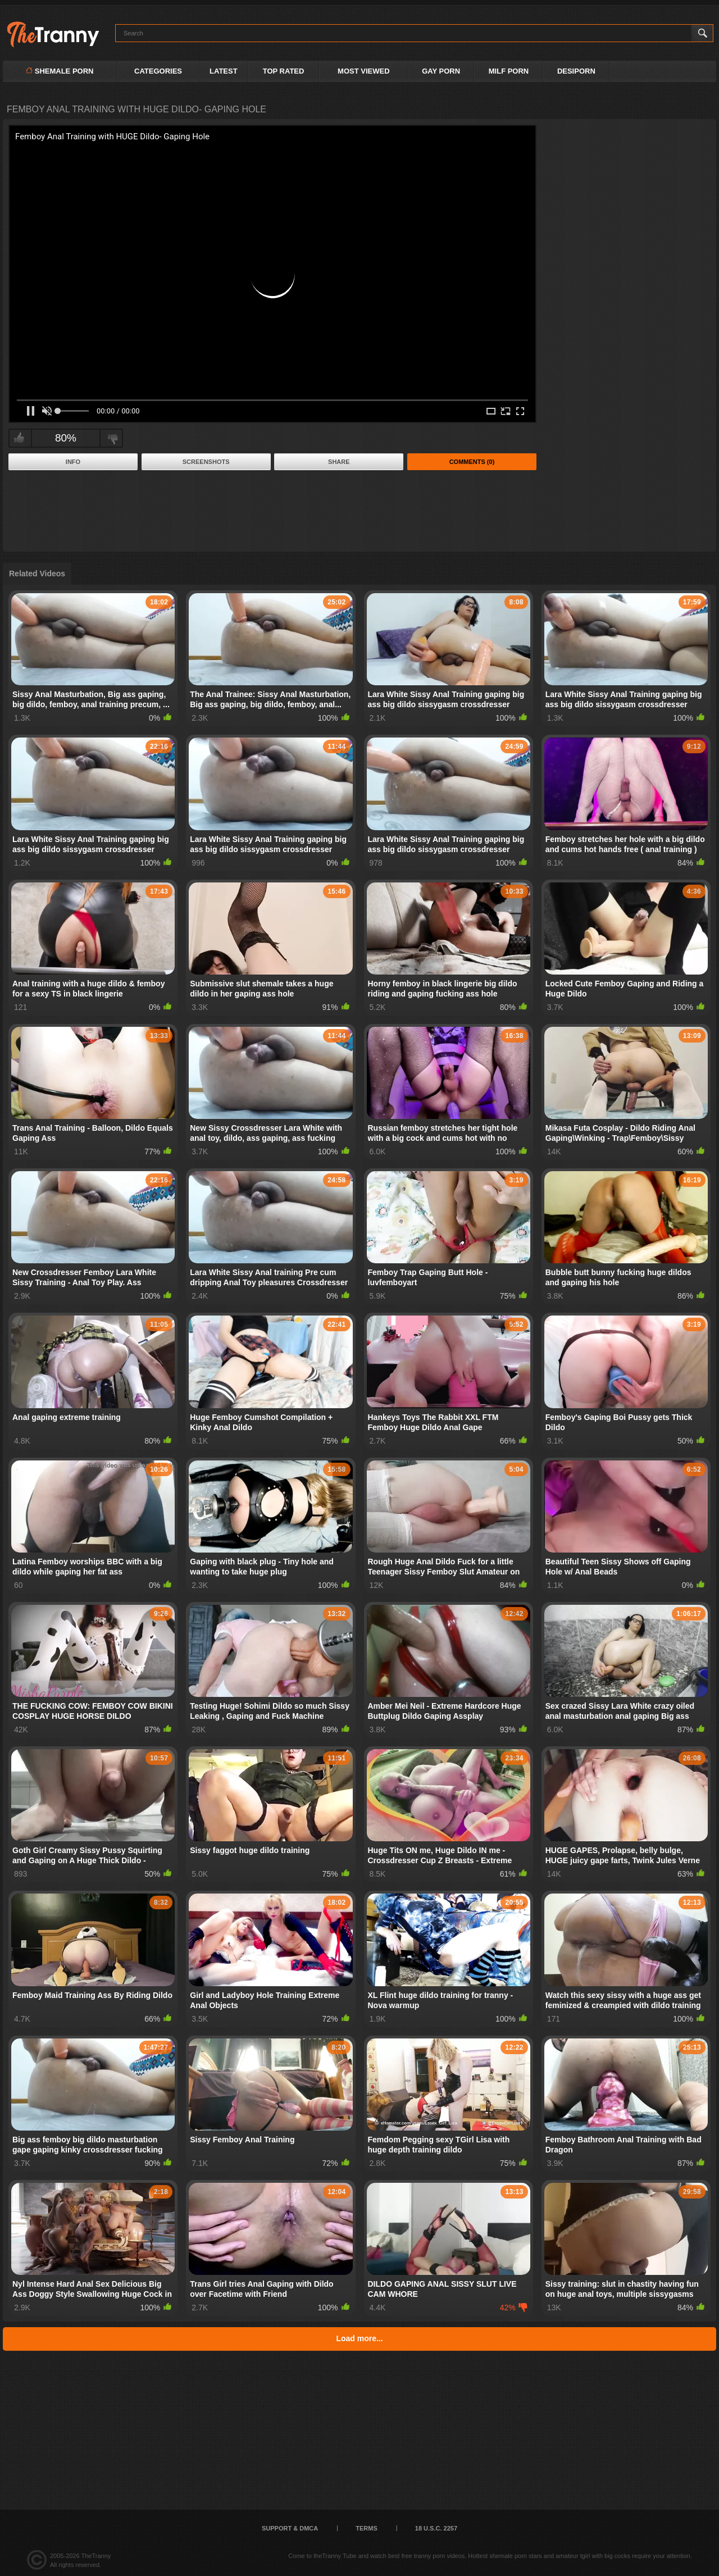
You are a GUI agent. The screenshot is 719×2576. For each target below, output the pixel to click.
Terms (366, 2528)
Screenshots (206, 461)
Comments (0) (472, 461)
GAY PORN (441, 71)
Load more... (359, 2338)
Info (73, 461)
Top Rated (283, 71)
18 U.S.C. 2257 (436, 2528)
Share (339, 461)
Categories (158, 71)
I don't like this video (112, 438)
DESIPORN (576, 71)
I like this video (19, 438)
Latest (224, 71)
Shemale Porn (59, 71)
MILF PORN (509, 71)
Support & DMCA (290, 2528)
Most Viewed (363, 71)
